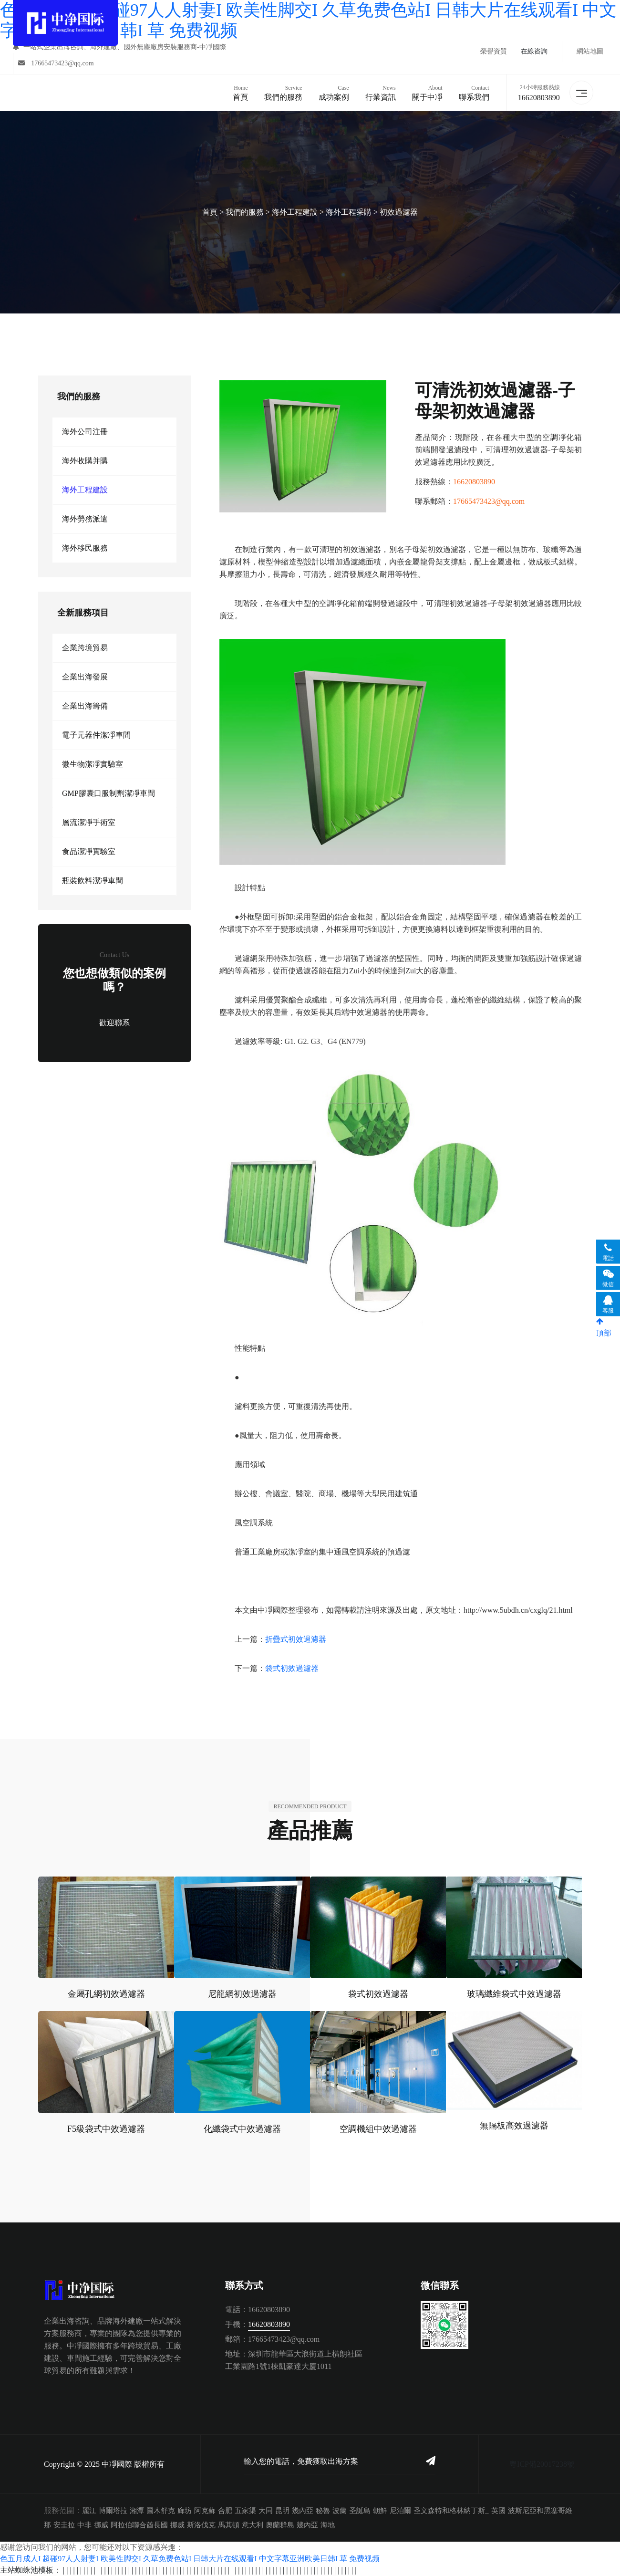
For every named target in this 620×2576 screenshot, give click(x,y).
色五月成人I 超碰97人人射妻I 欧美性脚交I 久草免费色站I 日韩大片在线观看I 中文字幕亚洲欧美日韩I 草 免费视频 (190, 2559)
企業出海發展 (85, 677)
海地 (327, 2525)
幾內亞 (302, 2510)
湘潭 (137, 2510)
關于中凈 (427, 92)
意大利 (252, 2525)
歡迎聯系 (114, 1023)
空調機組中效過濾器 (378, 2129)
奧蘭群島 (280, 2525)
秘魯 (323, 2510)
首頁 (240, 92)
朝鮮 (380, 2510)
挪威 (101, 2525)
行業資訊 (380, 92)
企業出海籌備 (85, 706)
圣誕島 (360, 2510)
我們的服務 (283, 92)
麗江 (89, 2510)
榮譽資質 (493, 51)
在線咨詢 (534, 51)
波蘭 (339, 2510)
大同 (265, 2510)
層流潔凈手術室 (88, 822)
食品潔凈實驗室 (88, 851)
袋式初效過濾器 (292, 1668)
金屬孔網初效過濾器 (106, 1994)
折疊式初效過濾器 (295, 1639)
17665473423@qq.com (56, 63)
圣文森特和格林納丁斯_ (451, 2510)
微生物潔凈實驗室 (92, 764)
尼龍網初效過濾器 (242, 1994)
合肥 (225, 2510)
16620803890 (538, 98)
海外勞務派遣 (85, 519)
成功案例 (333, 92)
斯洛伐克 (201, 2525)
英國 (498, 2510)
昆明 (282, 2510)
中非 (84, 2525)
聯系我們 (473, 92)
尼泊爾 (400, 2510)
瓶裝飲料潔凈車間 (92, 880)
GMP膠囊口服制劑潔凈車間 (108, 793)
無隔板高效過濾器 (514, 2125)
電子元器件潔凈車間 (96, 735)
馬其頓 (228, 2525)
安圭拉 (64, 2525)
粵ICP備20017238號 (542, 2464)
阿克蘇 (205, 2510)
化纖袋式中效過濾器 (242, 2129)
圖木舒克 (160, 2510)
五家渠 (245, 2510)
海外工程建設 (295, 212)
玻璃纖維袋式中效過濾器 (514, 1994)
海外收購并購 (85, 461)
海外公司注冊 (85, 432)
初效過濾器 (399, 212)
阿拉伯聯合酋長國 (139, 2525)
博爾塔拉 (113, 2510)
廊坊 (184, 2510)
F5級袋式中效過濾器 (106, 2129)
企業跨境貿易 (85, 648)
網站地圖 (590, 51)
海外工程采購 (349, 212)
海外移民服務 (85, 548)
